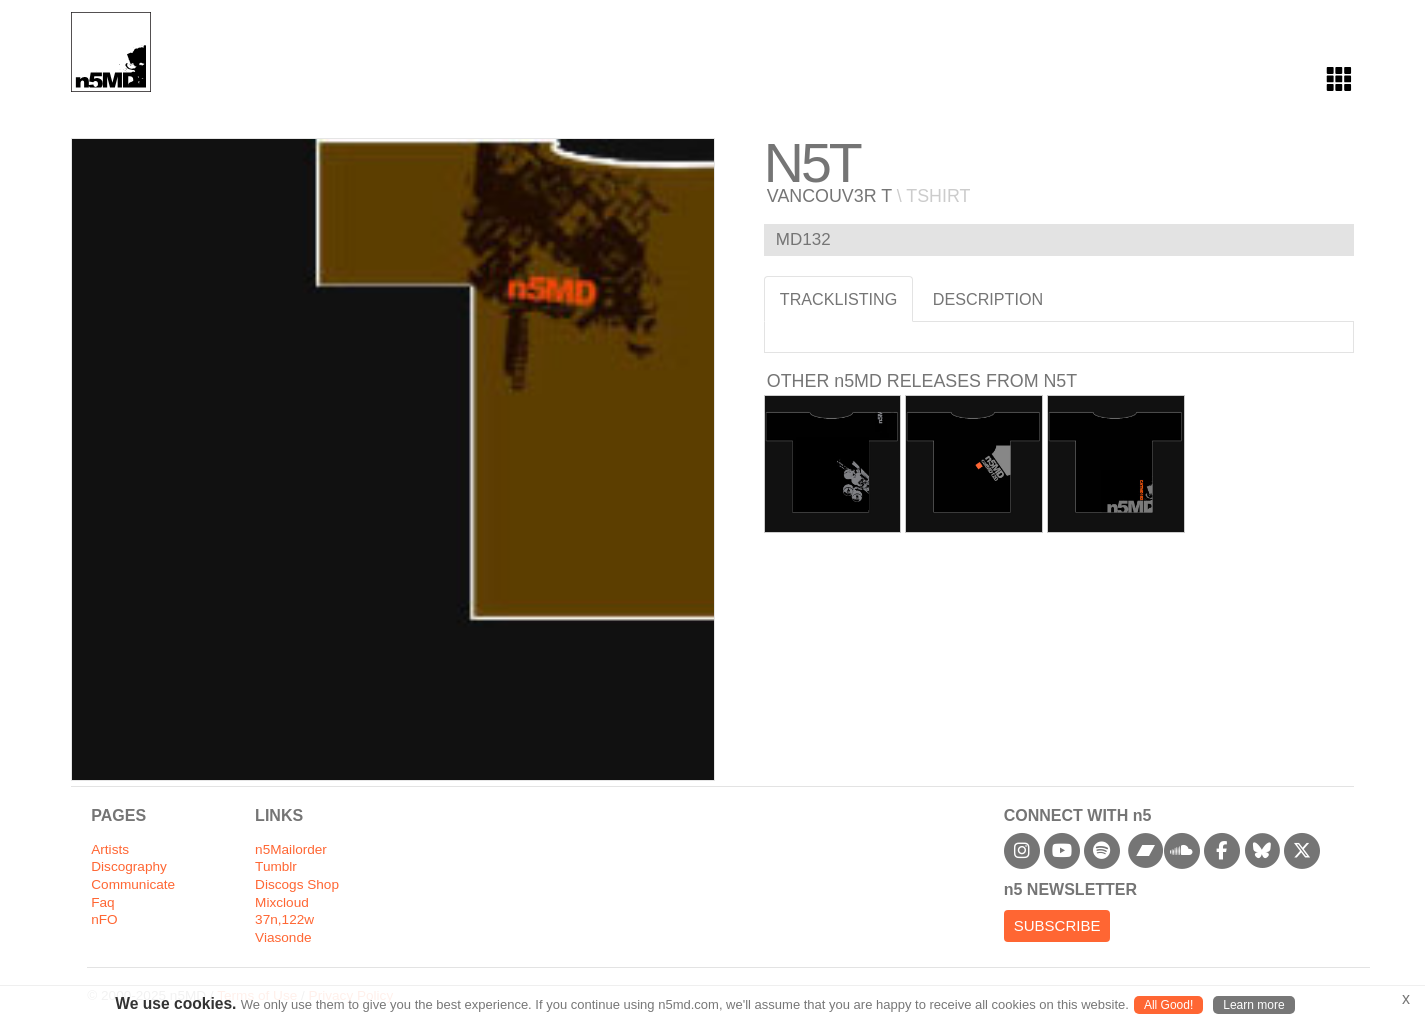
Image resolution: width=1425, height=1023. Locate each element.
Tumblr (276, 866)
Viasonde (283, 937)
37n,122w (284, 919)
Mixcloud (282, 902)
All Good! (1168, 1005)
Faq (102, 902)
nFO (104, 919)
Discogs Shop (297, 884)
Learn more (1253, 1005)
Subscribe (1057, 925)
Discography (129, 866)
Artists (110, 849)
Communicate (133, 884)
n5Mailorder (291, 849)
